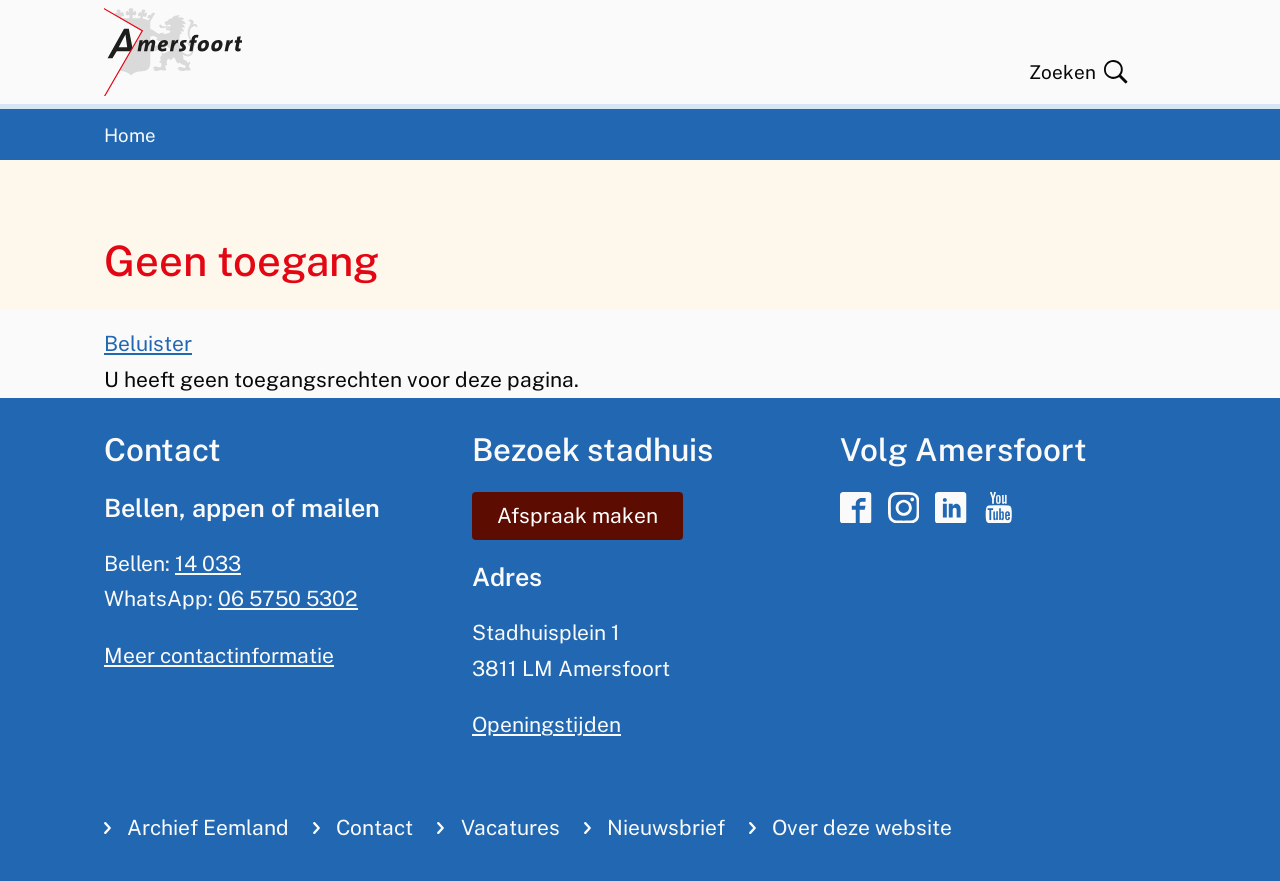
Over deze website (862, 827)
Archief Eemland (208, 827)
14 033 (208, 563)
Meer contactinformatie (219, 655)
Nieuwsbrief (666, 827)
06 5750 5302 (288, 598)
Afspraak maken (577, 515)
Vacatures (510, 827)
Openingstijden (546, 724)
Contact (374, 827)
